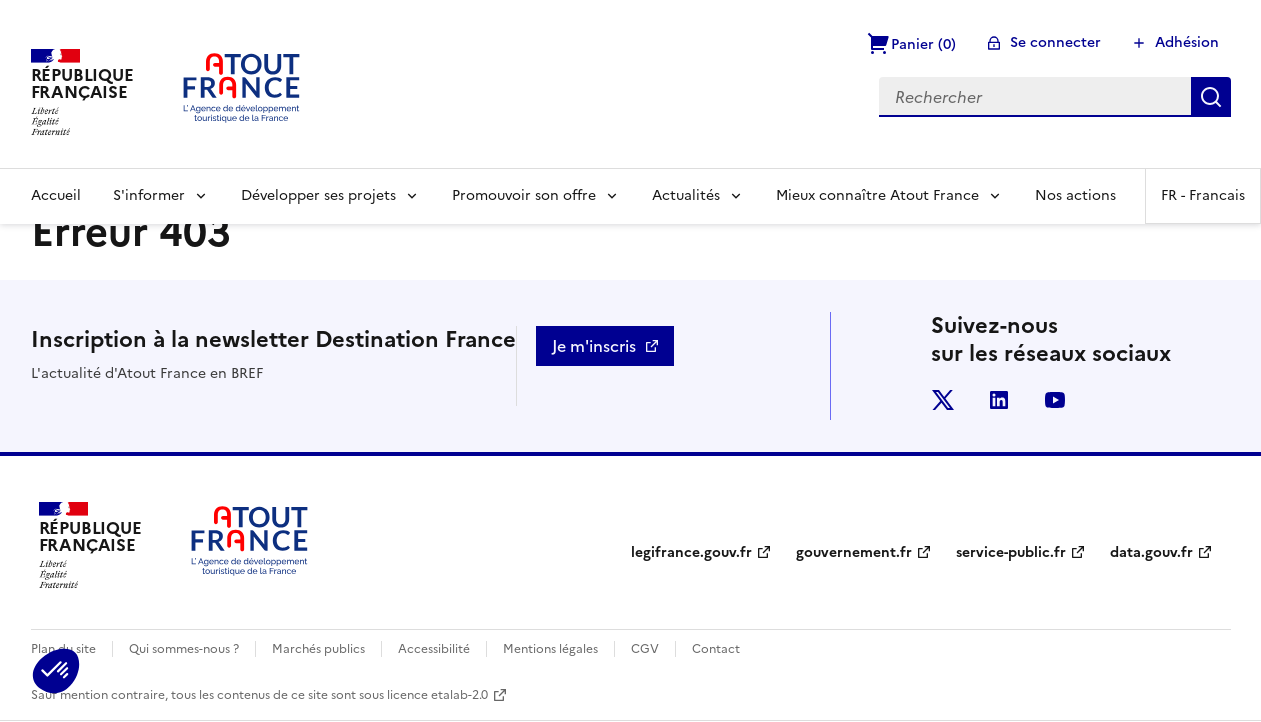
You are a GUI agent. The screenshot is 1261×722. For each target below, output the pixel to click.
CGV (645, 649)
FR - (1203, 195)
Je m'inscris (594, 346)
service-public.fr (1011, 552)
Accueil (56, 195)
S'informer (149, 195)
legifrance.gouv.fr (691, 552)
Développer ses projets (318, 195)
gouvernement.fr (854, 552)
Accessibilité (434, 649)
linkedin (999, 400)
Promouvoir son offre (524, 195)
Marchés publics (318, 649)
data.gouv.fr (1151, 552)
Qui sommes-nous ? (184, 649)
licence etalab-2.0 (437, 695)
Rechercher (1211, 97)
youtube (1055, 400)
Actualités (686, 195)
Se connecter (1055, 42)
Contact (716, 649)
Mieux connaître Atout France (877, 195)
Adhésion (1187, 42)
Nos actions (1075, 195)
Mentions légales (550, 649)
